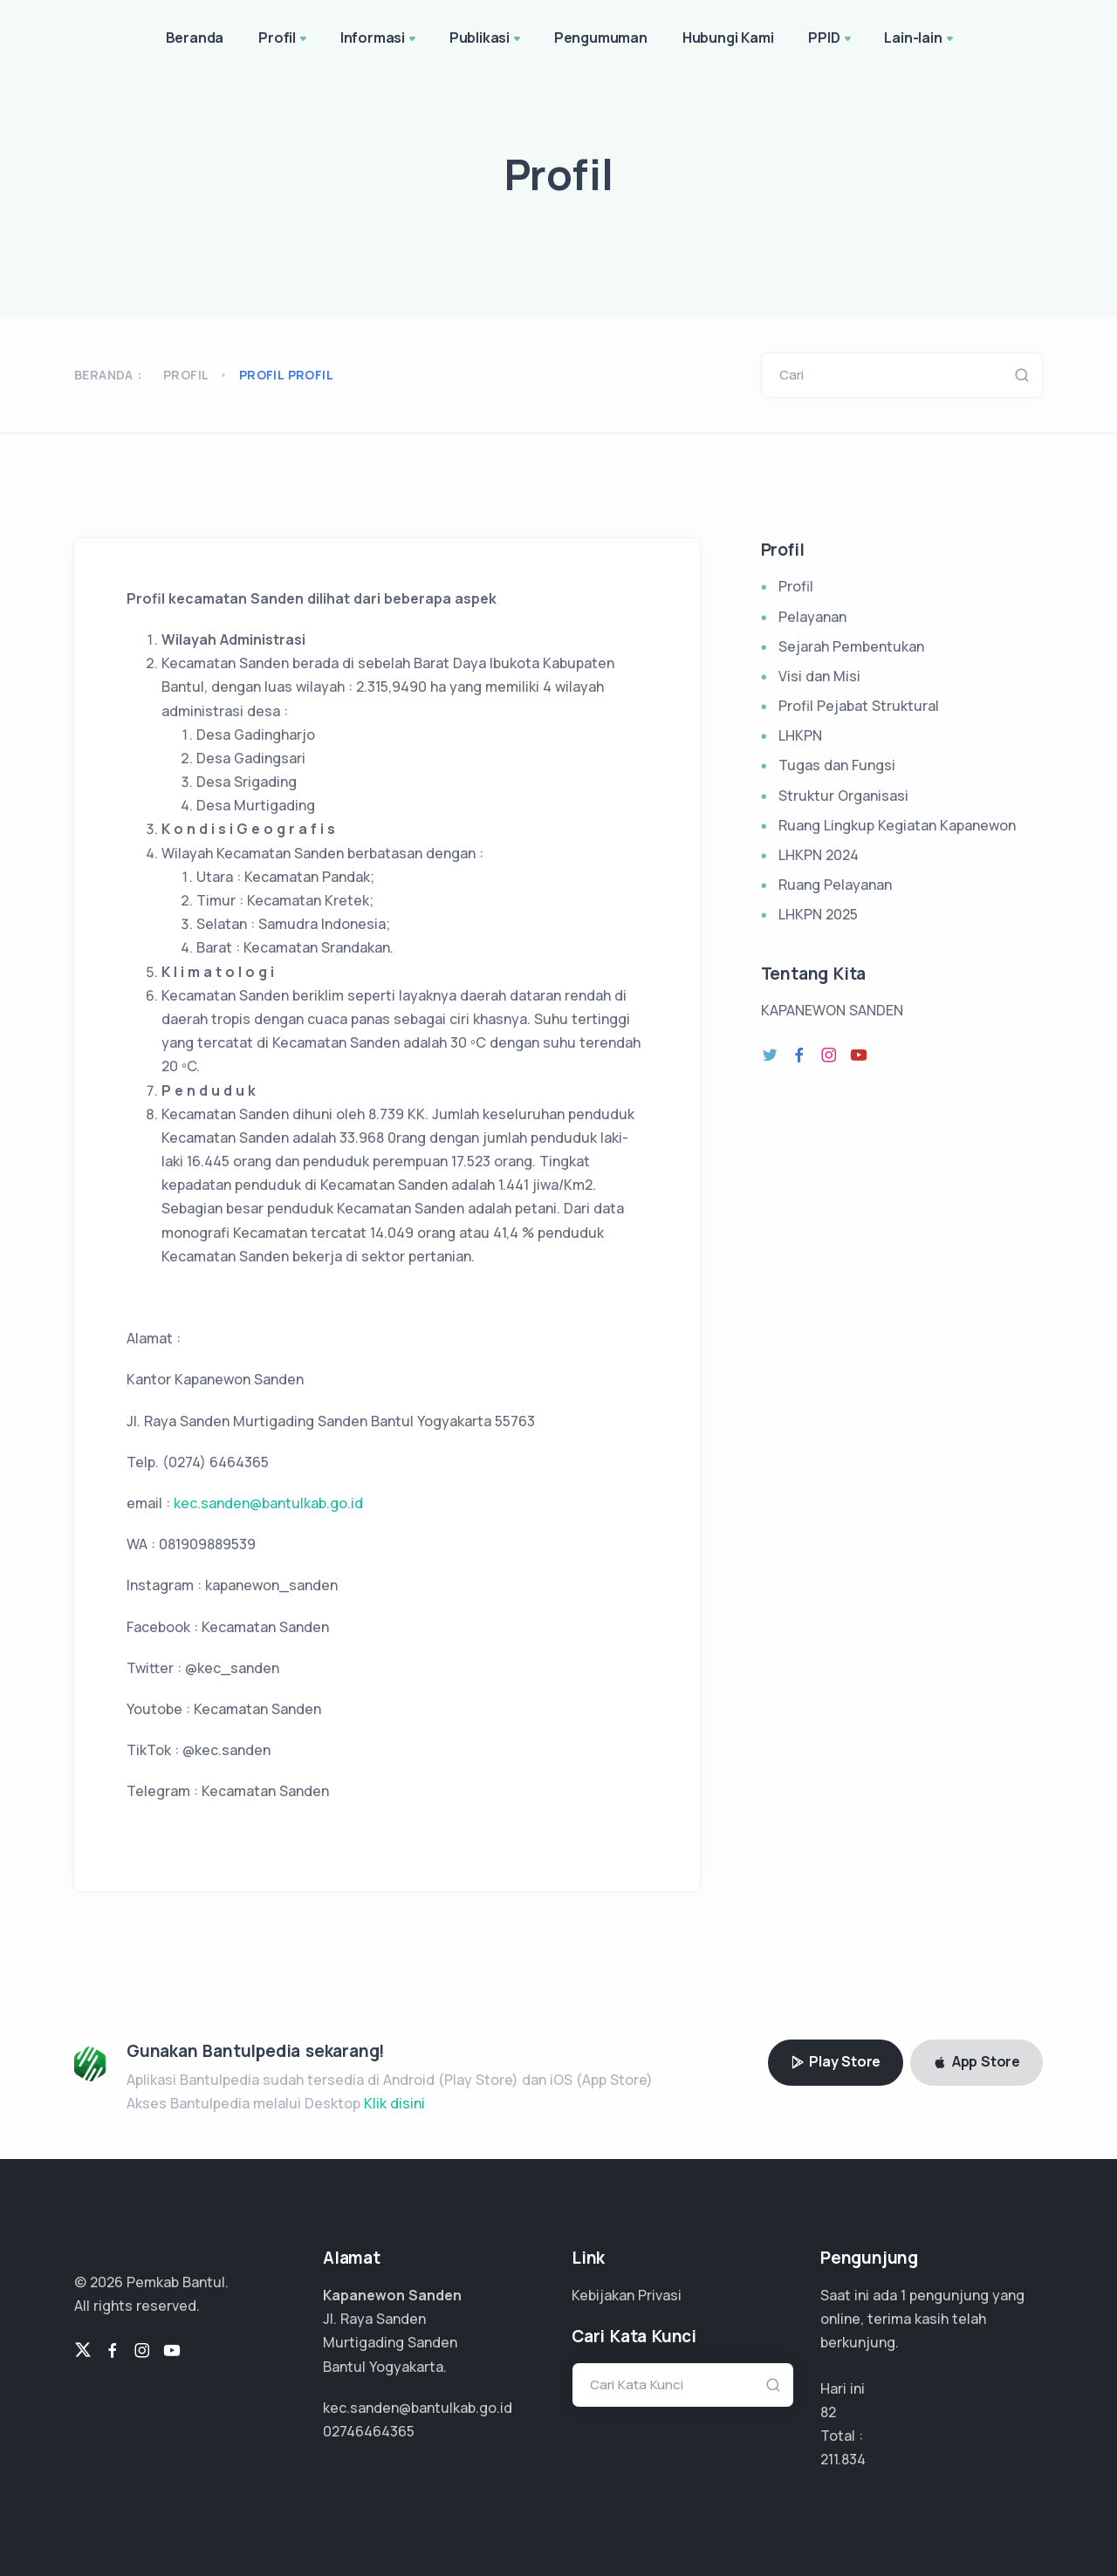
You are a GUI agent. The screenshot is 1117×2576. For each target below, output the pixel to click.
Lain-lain (920, 39)
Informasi (379, 39)
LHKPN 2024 (818, 854)
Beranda (195, 37)
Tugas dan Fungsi (836, 765)
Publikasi (486, 39)
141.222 (843, 2459)
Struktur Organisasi (843, 795)
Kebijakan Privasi (627, 2295)
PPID (830, 39)
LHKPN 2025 (818, 914)
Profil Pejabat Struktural (858, 705)
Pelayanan (812, 616)
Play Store (836, 2061)
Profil (284, 39)
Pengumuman (601, 37)
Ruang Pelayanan (835, 884)
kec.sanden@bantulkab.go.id (268, 1503)
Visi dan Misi (819, 676)
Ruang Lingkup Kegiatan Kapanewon (897, 825)
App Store (976, 2061)
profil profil (286, 374)
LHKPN (800, 735)
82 (828, 2412)
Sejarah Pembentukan (851, 646)
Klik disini (394, 2103)
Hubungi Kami (728, 37)
